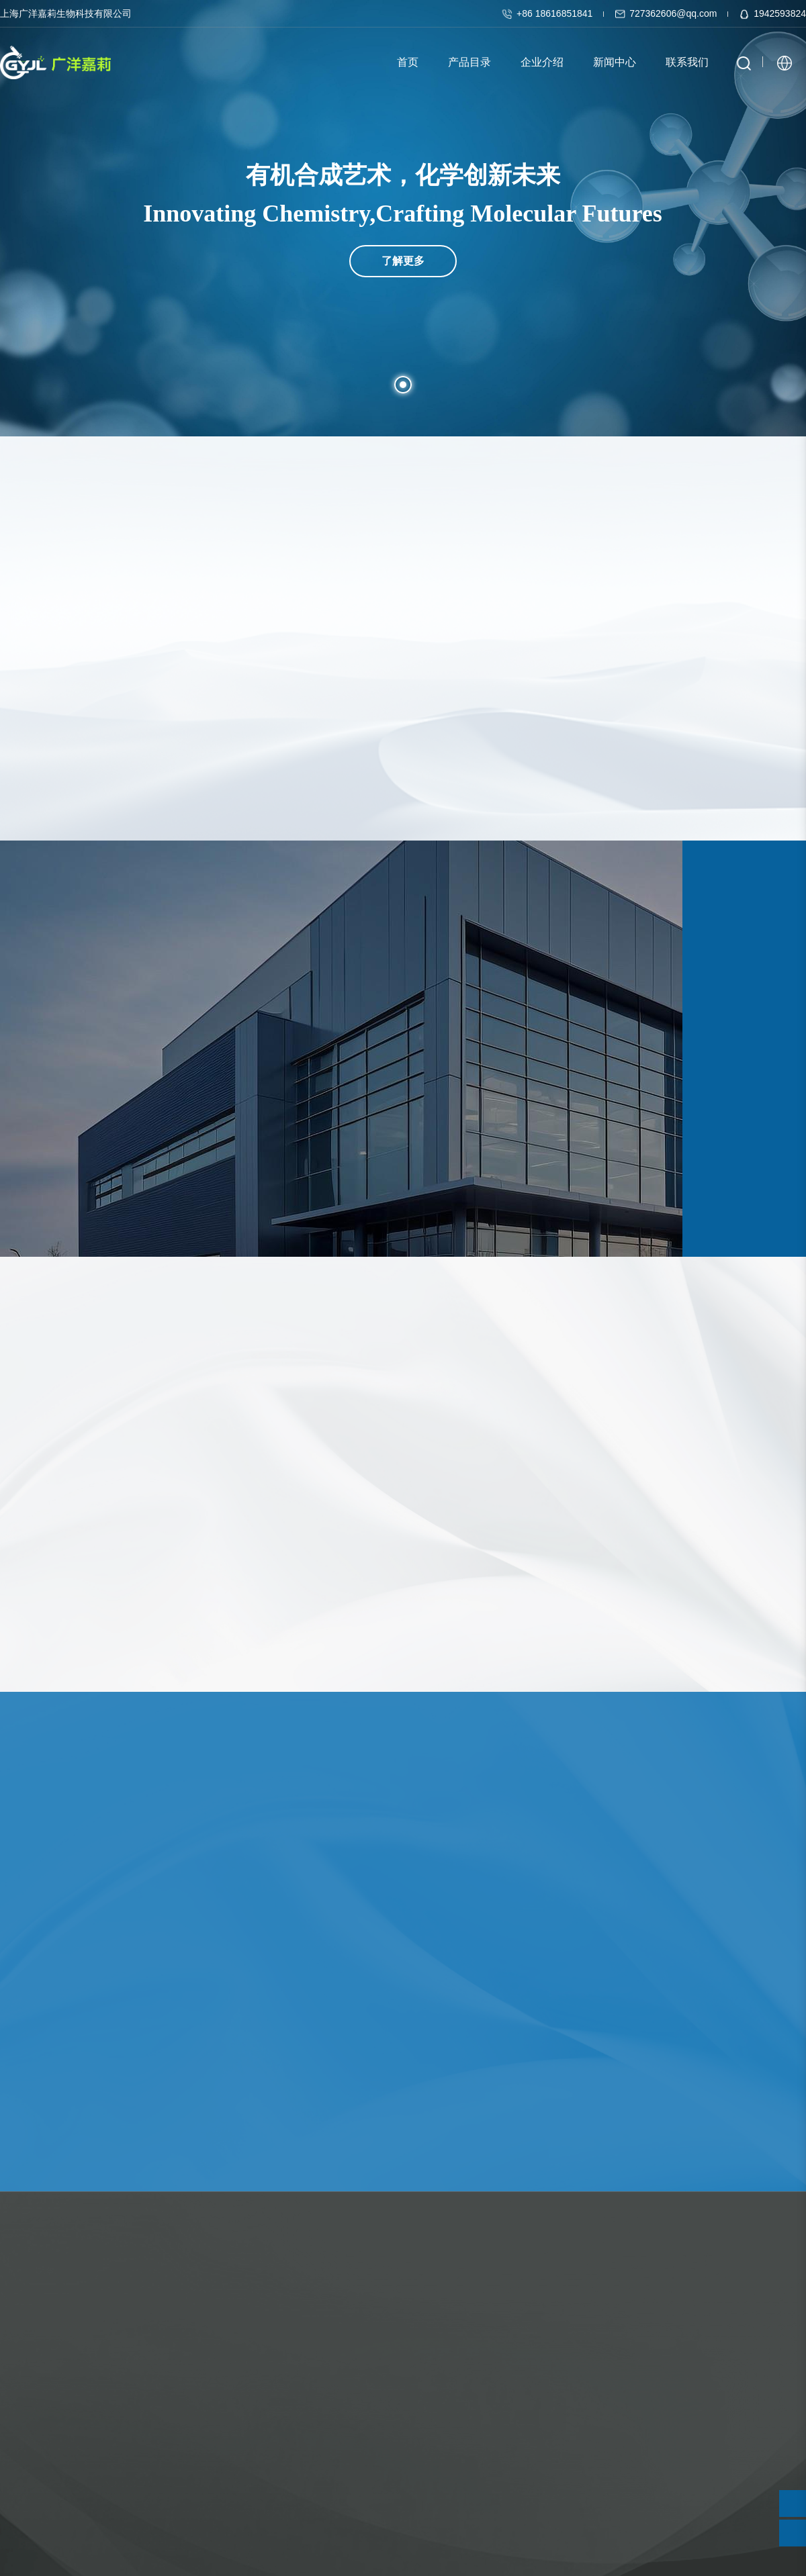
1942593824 (772, 13)
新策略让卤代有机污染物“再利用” (94, 1993)
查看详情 (38, 2061)
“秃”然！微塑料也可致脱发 (621, 1993)
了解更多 (403, 217)
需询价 (80, 1565)
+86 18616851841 (548, 13)
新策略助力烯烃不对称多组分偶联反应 (376, 1993)
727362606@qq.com (667, 13)
